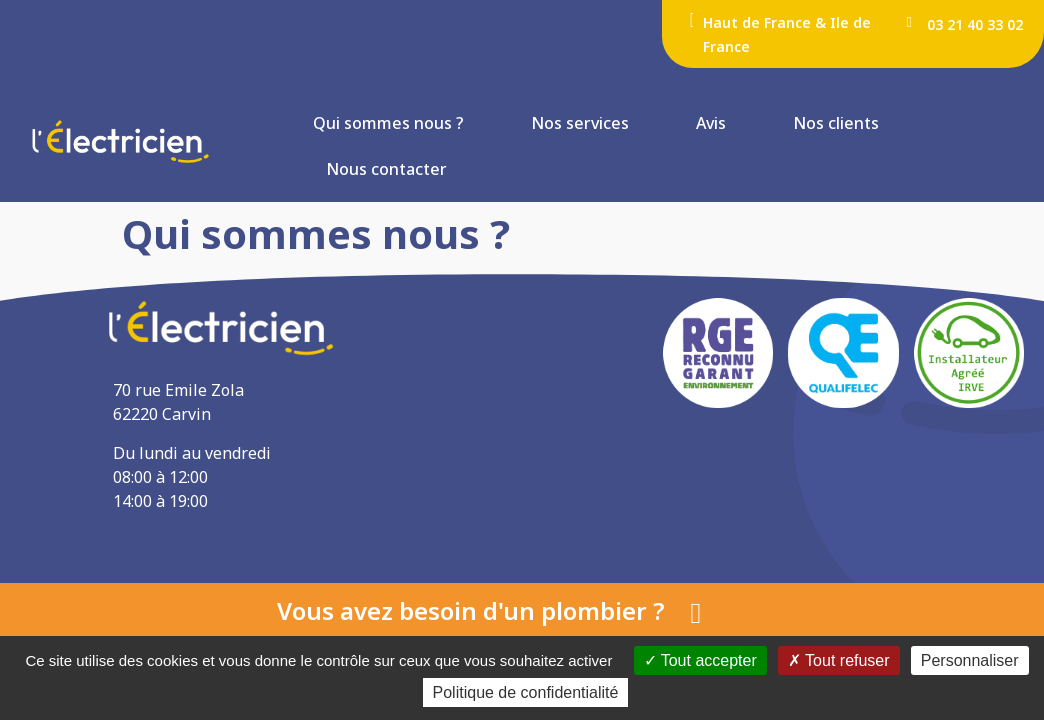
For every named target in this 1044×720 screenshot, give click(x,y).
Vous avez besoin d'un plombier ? (471, 610)
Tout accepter (700, 659)
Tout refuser (839, 659)
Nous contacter (386, 169)
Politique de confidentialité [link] (522, 693)
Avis (711, 123)
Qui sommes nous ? (388, 123)
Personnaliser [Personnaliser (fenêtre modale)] (970, 659)
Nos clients (836, 123)
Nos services (580, 123)
